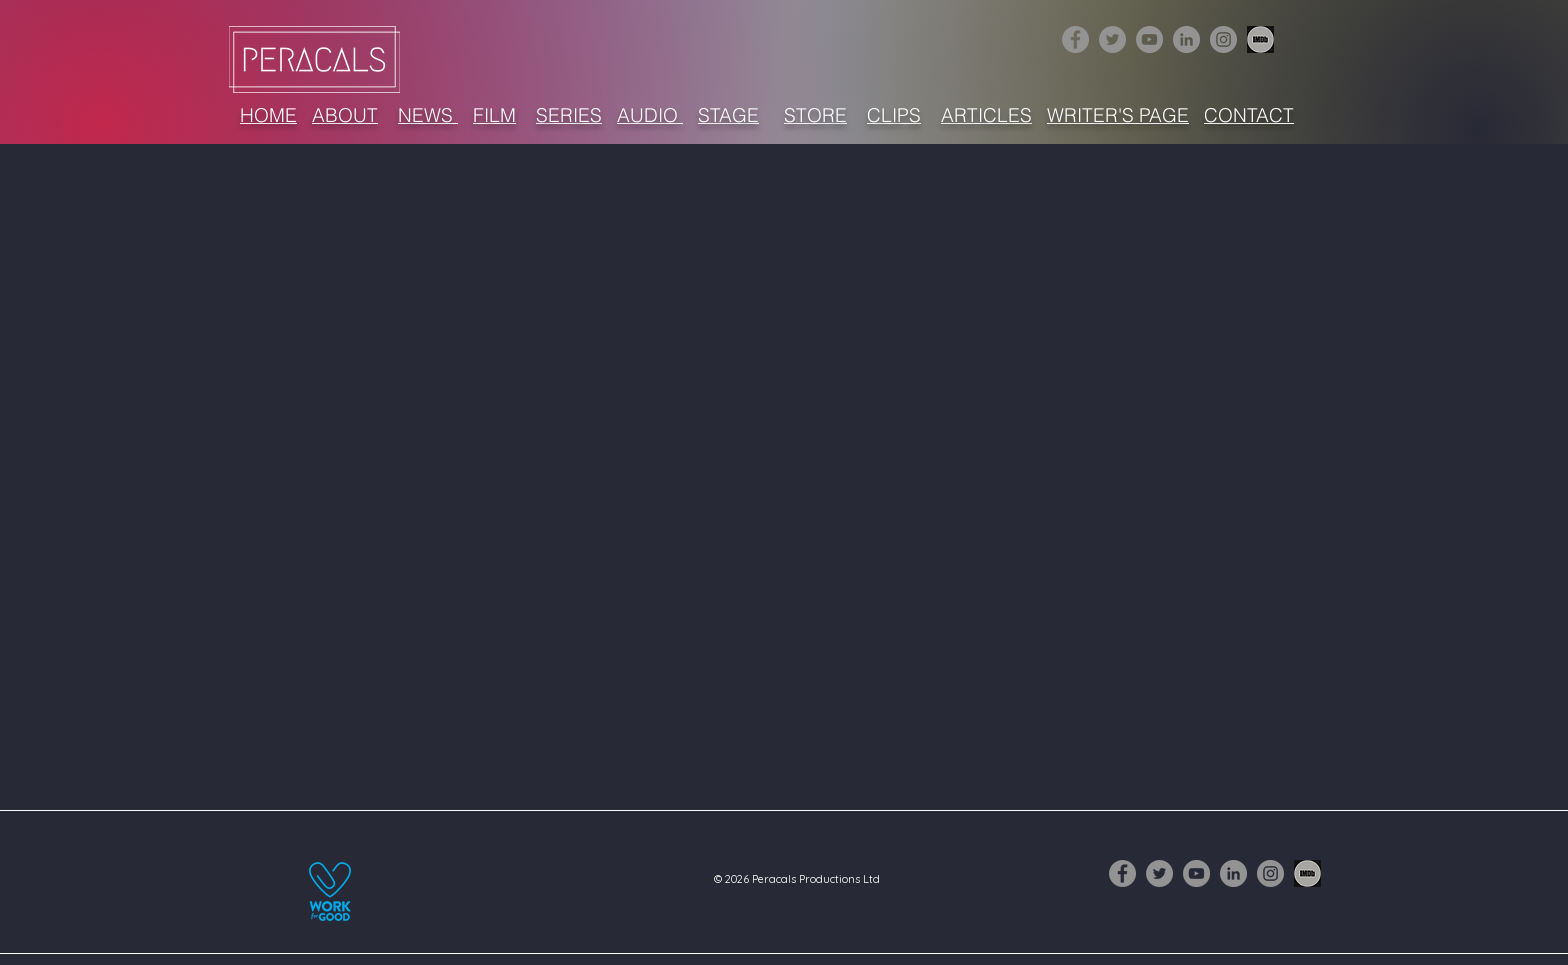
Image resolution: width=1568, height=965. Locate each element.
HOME (268, 115)
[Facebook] (1075, 39)
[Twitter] (1112, 39)
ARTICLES (986, 115)
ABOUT (345, 115)
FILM (494, 115)
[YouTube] (1149, 39)
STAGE (728, 115)
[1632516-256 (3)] (1260, 39)
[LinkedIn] (1186, 39)
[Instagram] (1223, 39)
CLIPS (894, 115)
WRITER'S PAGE (1118, 115)
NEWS (428, 115)
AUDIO (650, 115)
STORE (815, 115)
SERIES (569, 115)
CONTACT (1249, 115)
